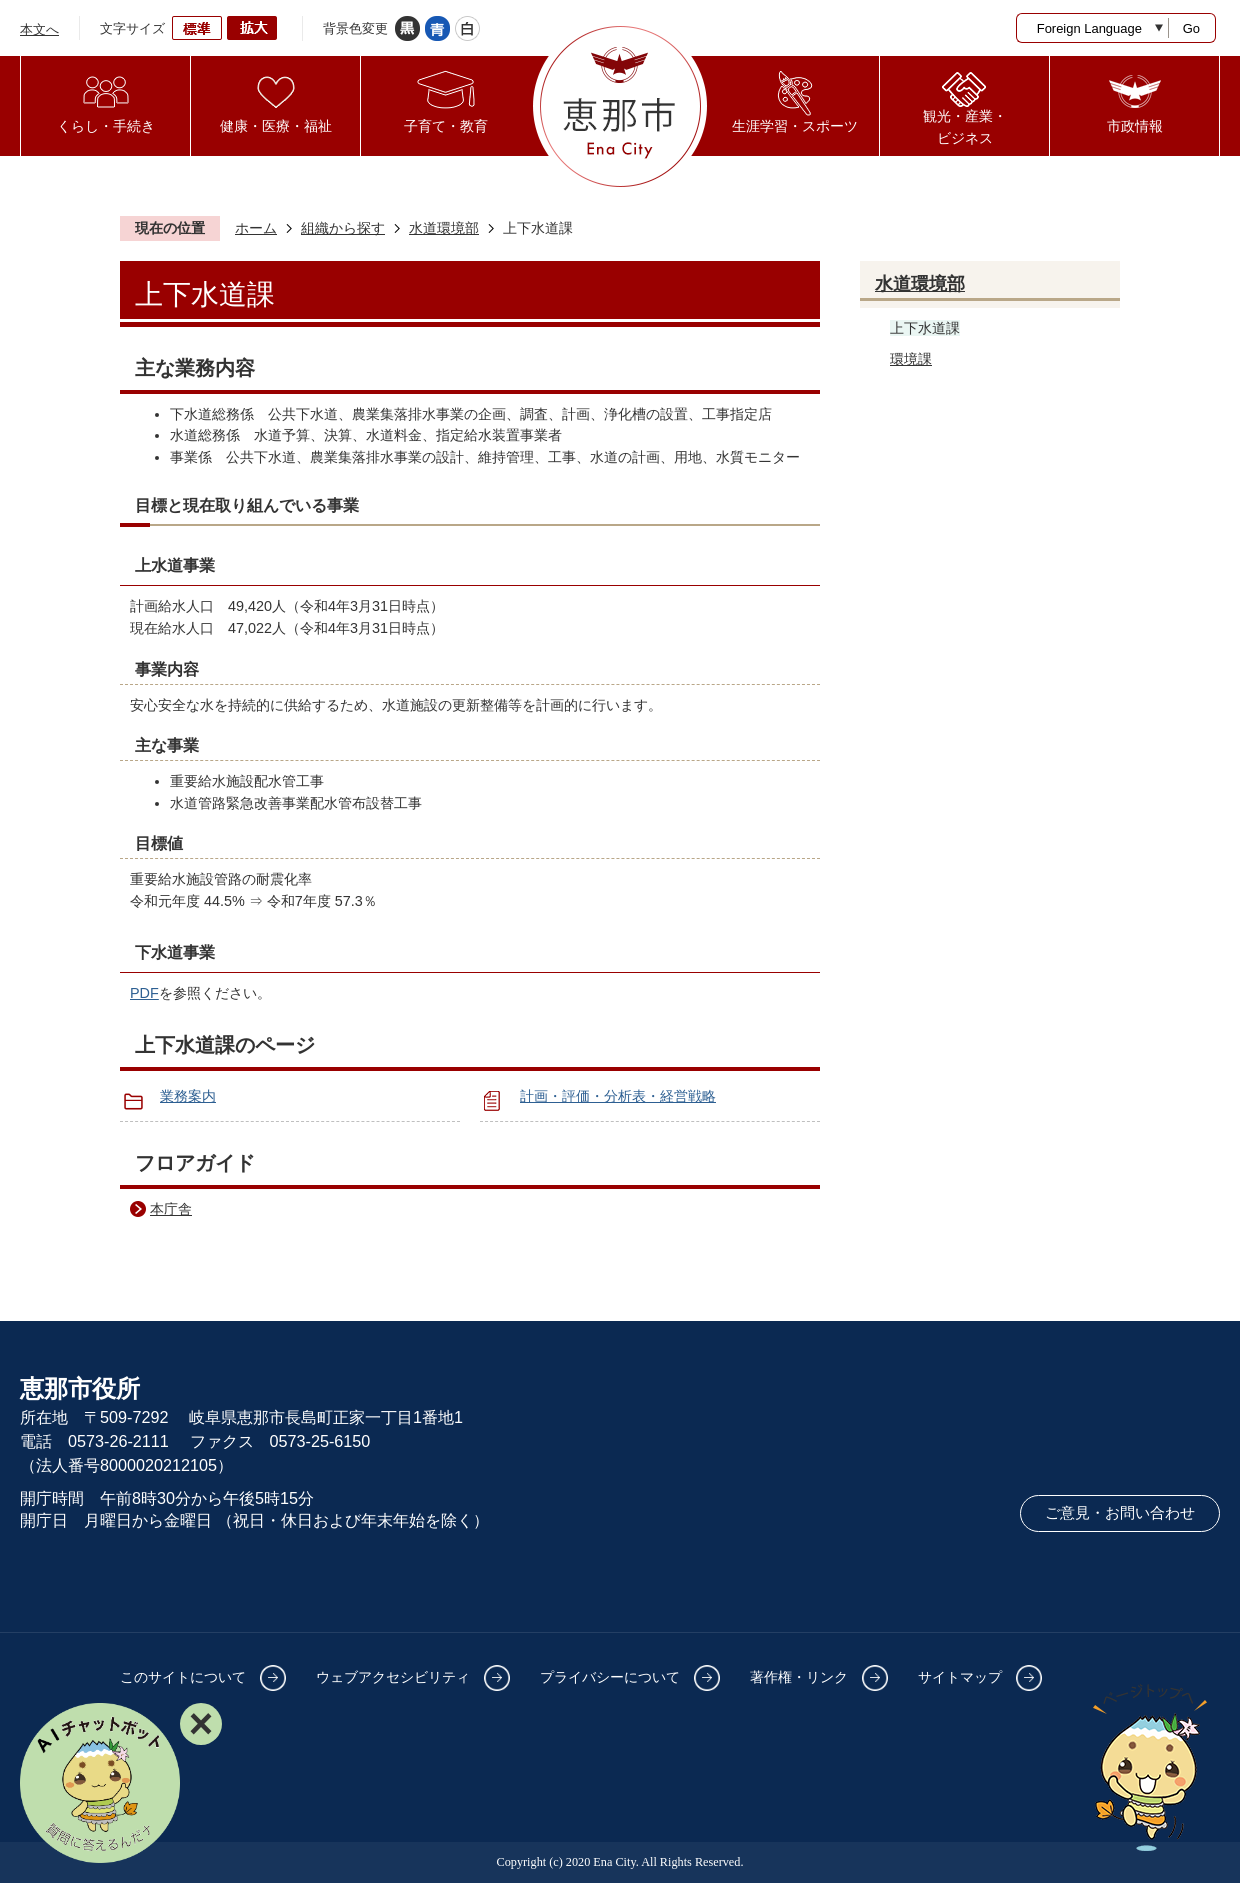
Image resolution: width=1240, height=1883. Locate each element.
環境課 (911, 359)
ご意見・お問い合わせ (1120, 1513)
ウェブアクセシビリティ (393, 1677)
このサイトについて (183, 1677)
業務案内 (188, 1096)
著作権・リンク (799, 1677)
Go (1191, 28)
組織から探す (343, 228)
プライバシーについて (610, 1677)
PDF (144, 993)
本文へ (39, 29)
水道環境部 (444, 228)
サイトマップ (960, 1677)
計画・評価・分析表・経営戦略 (618, 1096)
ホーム (256, 228)
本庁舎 (171, 1209)
